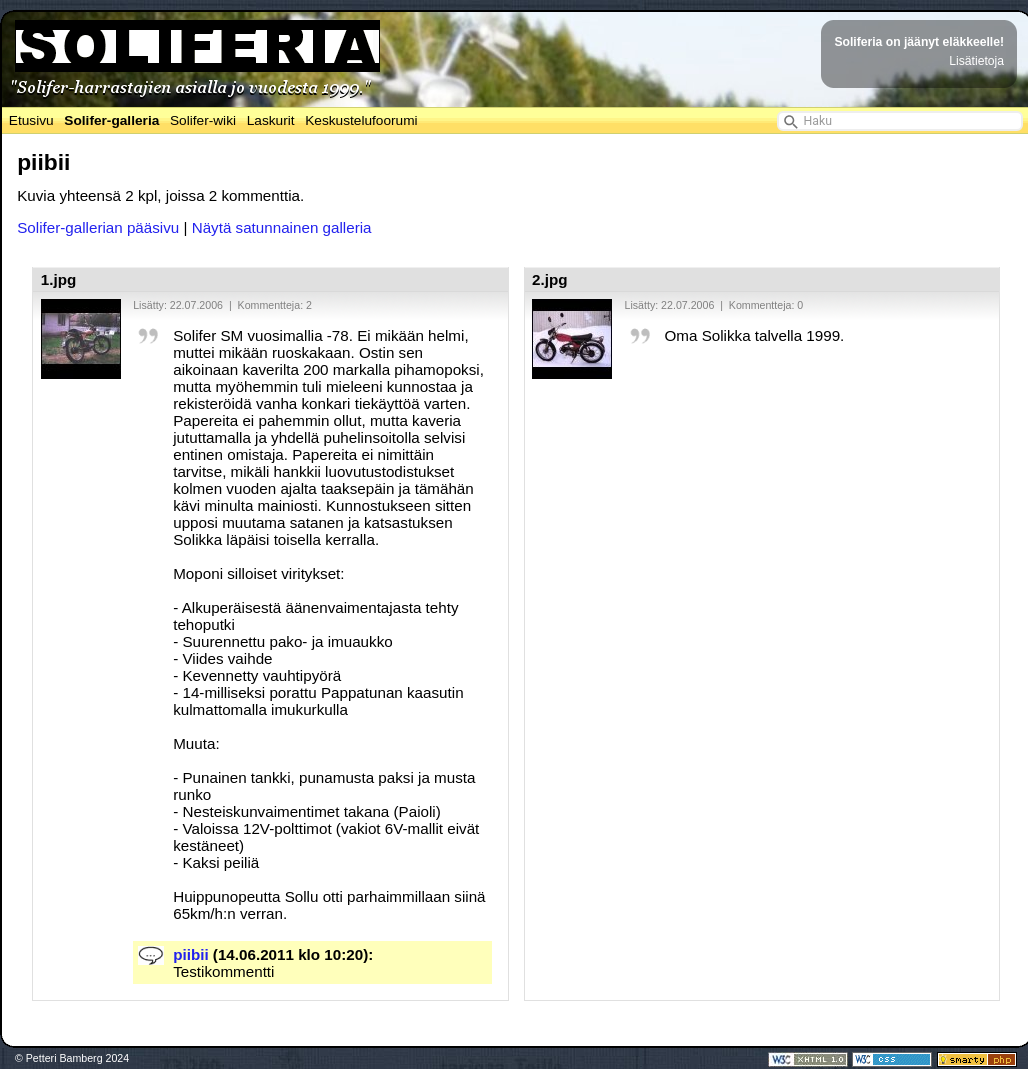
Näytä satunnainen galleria (282, 227)
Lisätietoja (976, 61)
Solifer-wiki (203, 120)
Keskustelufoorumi (361, 120)
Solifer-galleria (111, 120)
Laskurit (271, 120)
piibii (190, 954)
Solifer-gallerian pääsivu (98, 227)
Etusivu (31, 120)
